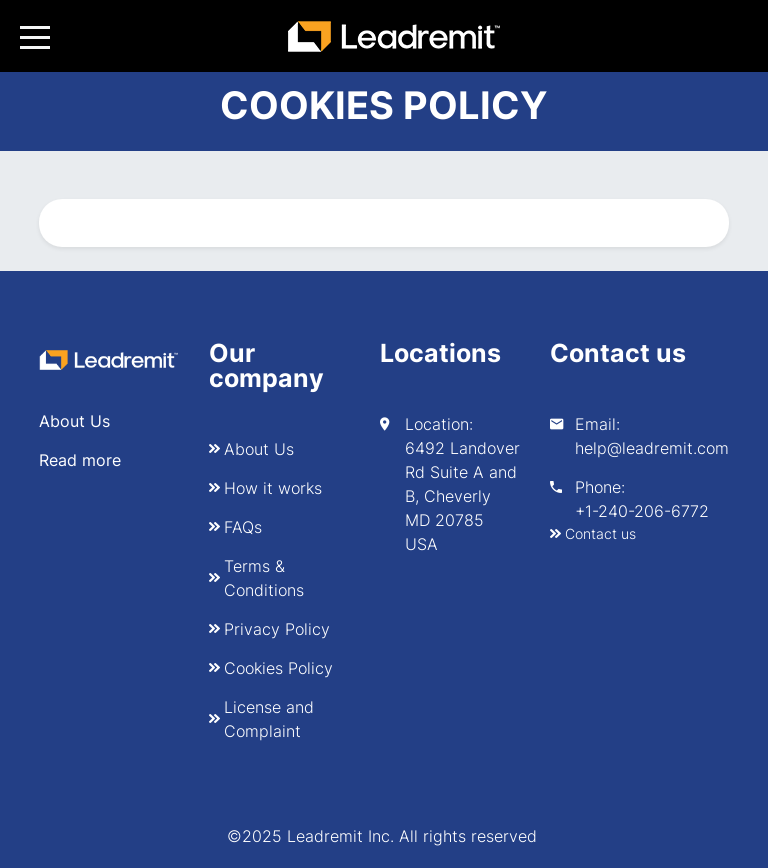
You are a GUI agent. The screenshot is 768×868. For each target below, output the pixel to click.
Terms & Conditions (264, 578)
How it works (273, 488)
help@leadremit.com (652, 448)
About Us (259, 449)
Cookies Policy (278, 668)
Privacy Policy (277, 629)
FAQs (243, 527)
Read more (80, 460)
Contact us (600, 533)
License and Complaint (269, 719)
